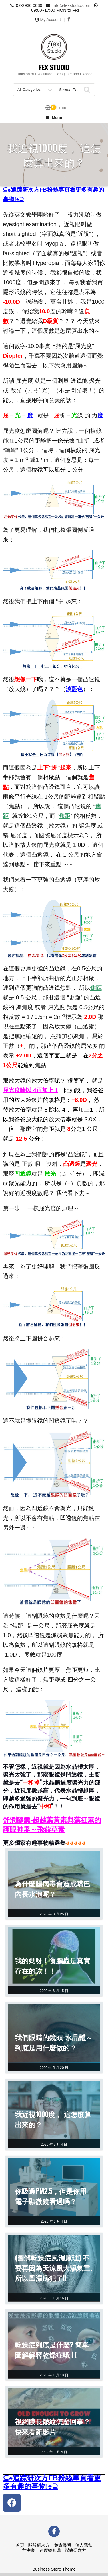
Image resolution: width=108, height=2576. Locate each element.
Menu (54, 117)
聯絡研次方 (75, 2550)
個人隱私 (83, 2545)
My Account (50, 19)
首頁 (20, 2545)
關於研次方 (39, 2545)
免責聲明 (62, 2545)
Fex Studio (54, 67)
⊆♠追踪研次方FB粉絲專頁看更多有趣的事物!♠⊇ (52, 2482)
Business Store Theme (53, 2569)
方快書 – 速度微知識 (41, 2550)
